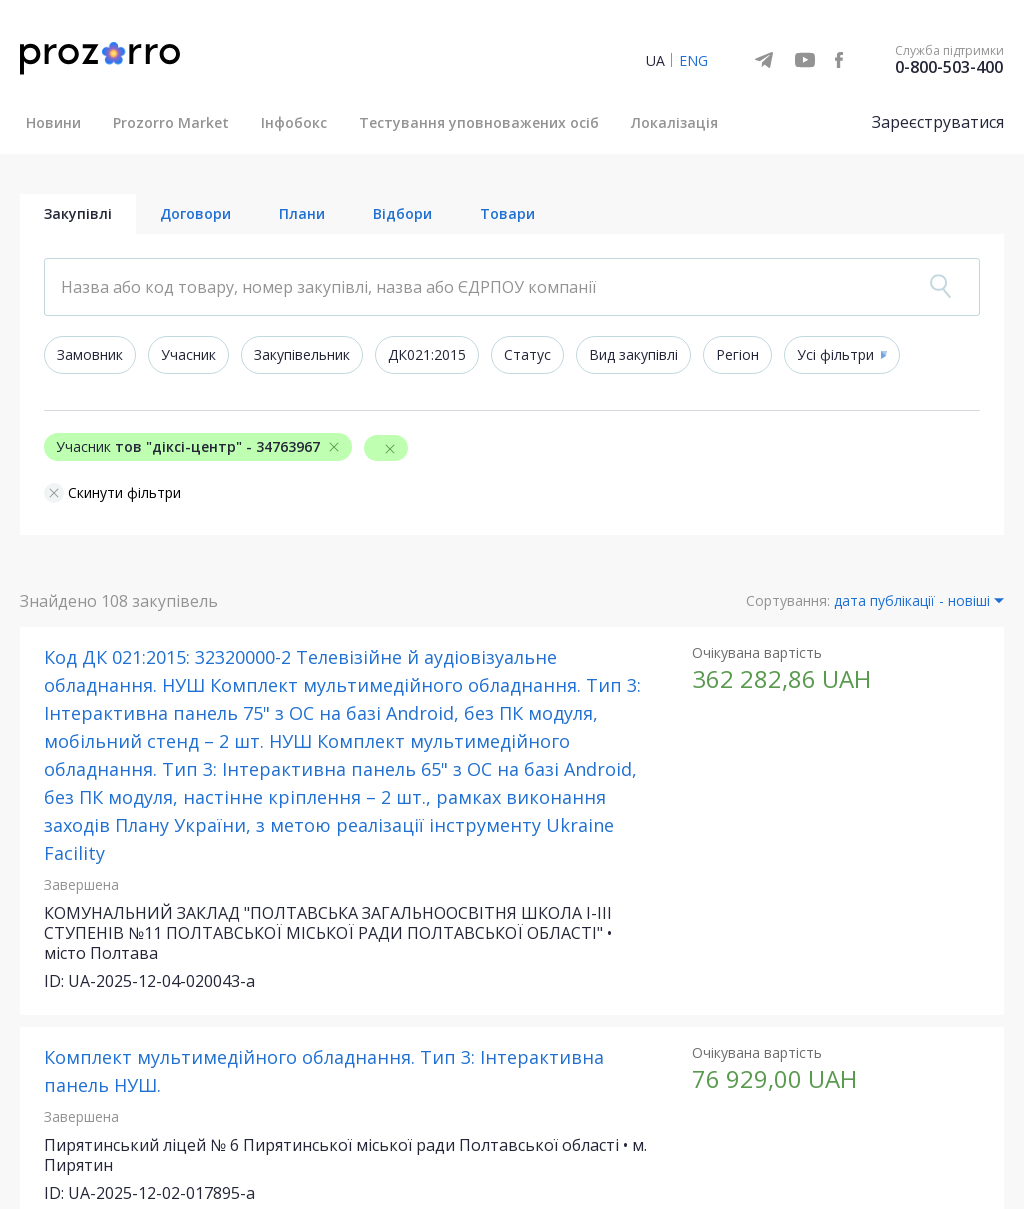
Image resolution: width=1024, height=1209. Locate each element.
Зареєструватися (938, 122)
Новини (53, 122)
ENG (693, 60)
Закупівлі (78, 213)
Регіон (737, 354)
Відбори (402, 213)
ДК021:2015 (427, 354)
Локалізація (674, 122)
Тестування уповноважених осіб (479, 122)
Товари (507, 213)
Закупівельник (302, 354)
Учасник (188, 354)
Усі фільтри (834, 354)
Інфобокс (294, 122)
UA (655, 60)
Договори (195, 213)
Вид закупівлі (633, 354)
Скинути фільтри (112, 493)
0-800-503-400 (949, 67)
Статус (527, 354)
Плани (302, 213)
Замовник (90, 354)
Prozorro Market (171, 122)
